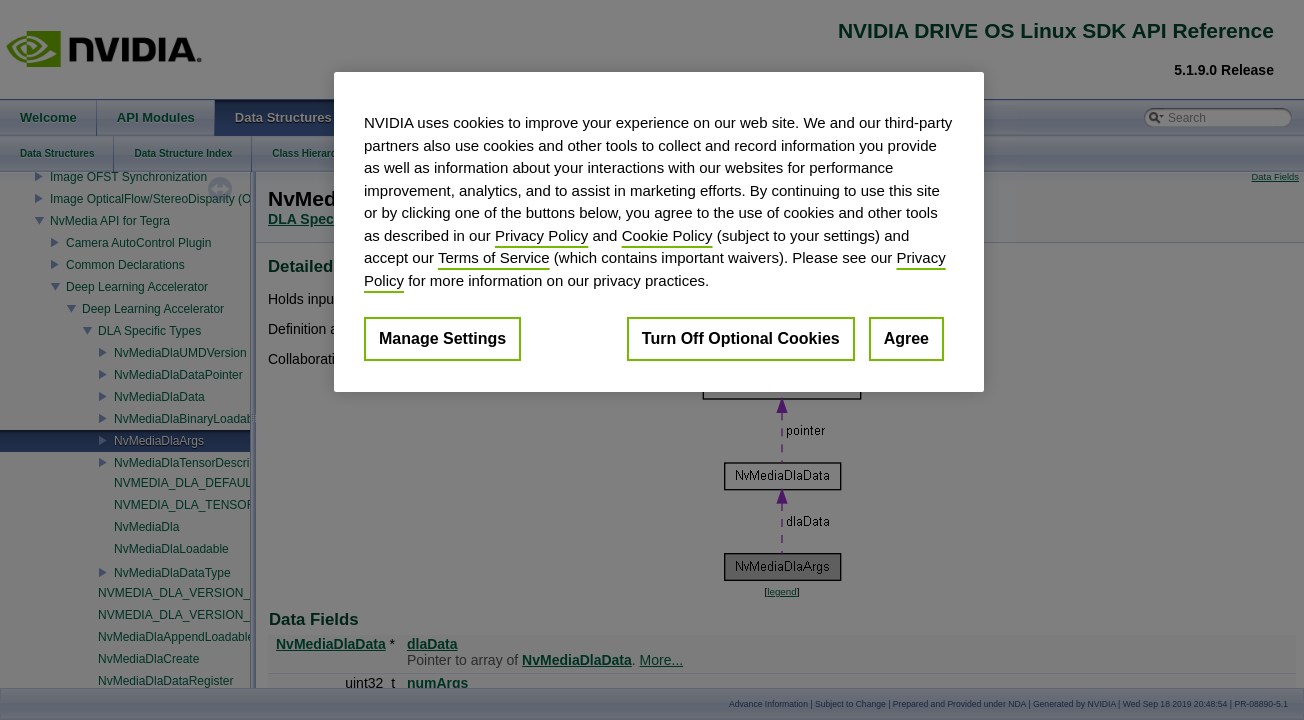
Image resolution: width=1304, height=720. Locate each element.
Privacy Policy (541, 235)
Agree (906, 338)
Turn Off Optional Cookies (741, 338)
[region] (659, 232)
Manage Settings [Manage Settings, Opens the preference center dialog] (442, 338)
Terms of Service (494, 257)
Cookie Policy (667, 235)
